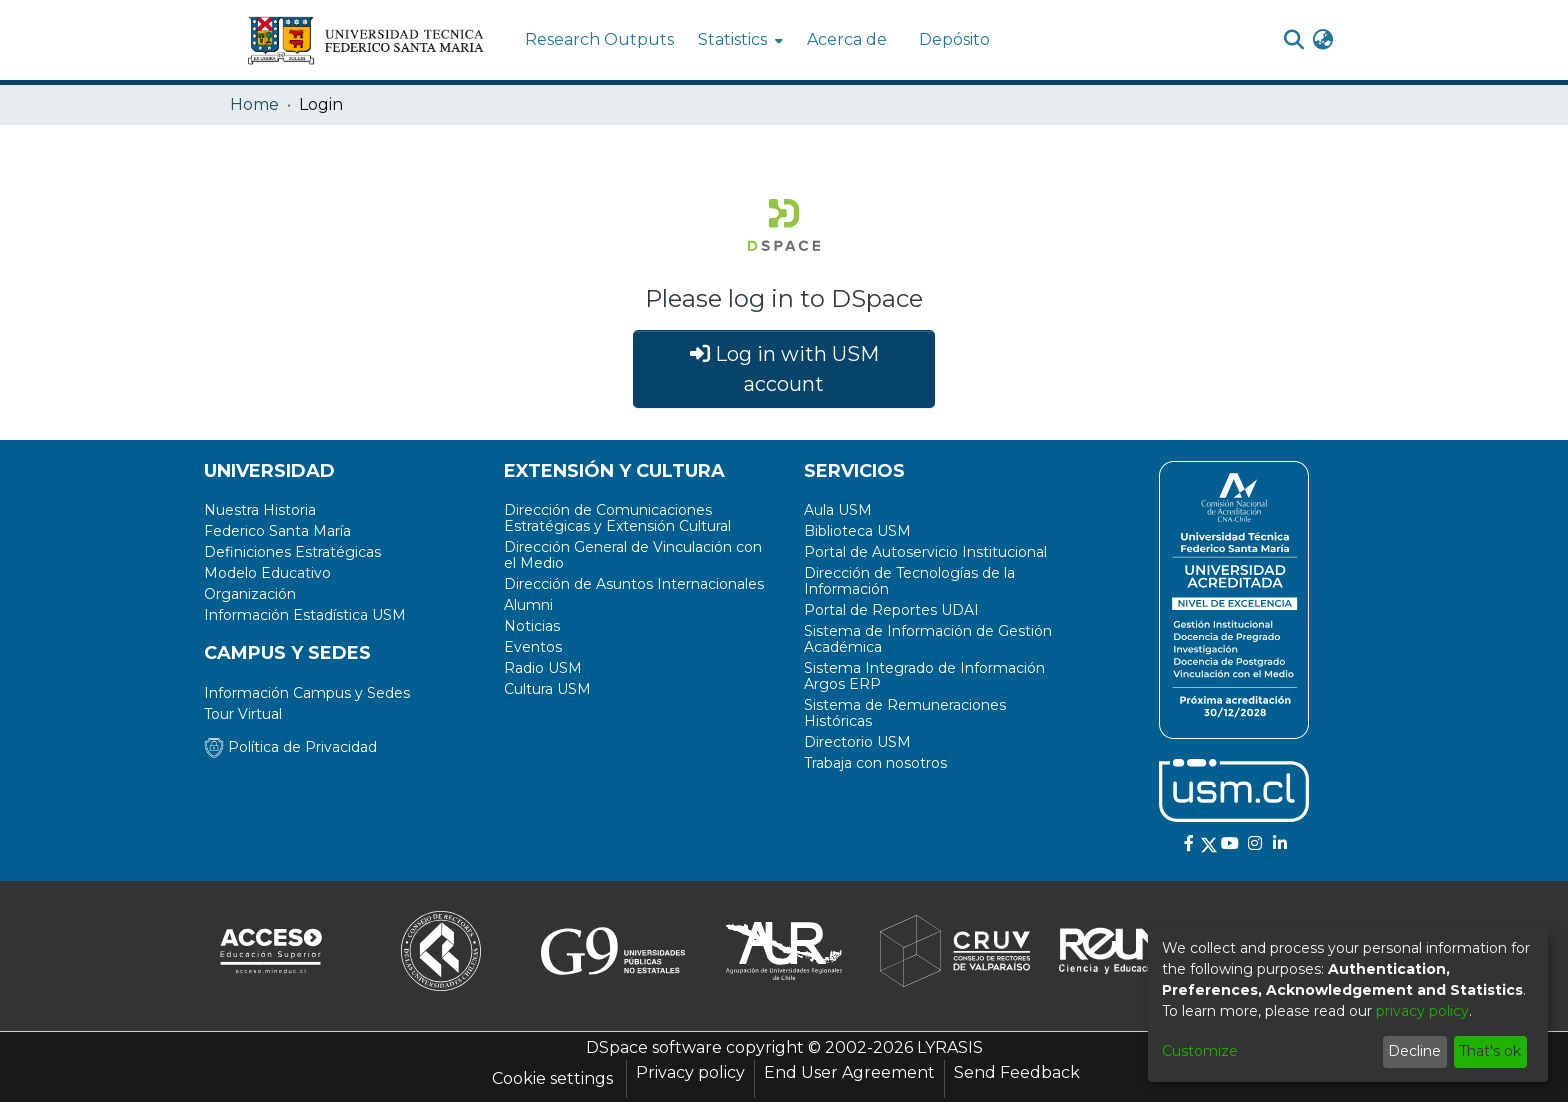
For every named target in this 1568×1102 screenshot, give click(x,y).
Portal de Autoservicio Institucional (925, 552)
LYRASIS (950, 1047)
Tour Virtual (243, 714)
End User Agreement (849, 1072)
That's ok (1490, 1051)
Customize (1200, 1051)
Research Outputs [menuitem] (599, 39)
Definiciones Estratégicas (292, 552)
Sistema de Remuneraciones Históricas (905, 713)
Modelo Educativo (267, 573)
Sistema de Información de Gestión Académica (928, 639)
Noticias (532, 626)
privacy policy (1422, 1011)
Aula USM (838, 510)
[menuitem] (738, 40)
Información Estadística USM (305, 615)
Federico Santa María (277, 531)
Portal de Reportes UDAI (891, 610)
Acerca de (847, 39)
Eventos (533, 647)
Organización (250, 594)
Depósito (954, 39)
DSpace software (654, 1047)
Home (254, 104)
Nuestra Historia (260, 510)
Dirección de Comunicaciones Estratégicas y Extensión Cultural (617, 518)
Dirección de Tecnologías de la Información (909, 581)
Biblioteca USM (857, 531)
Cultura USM (547, 689)
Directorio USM (857, 742)
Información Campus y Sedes (307, 693)
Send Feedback (1017, 1072)
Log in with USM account (784, 369)
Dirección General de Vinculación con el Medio (633, 555)
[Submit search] (1293, 40)
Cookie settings (552, 1078)
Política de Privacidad (290, 747)
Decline (1414, 1051)
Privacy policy (690, 1072)
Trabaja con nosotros (875, 763)
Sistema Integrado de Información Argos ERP (924, 676)
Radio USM (543, 668)
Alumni (528, 605)
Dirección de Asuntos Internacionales (634, 584)
